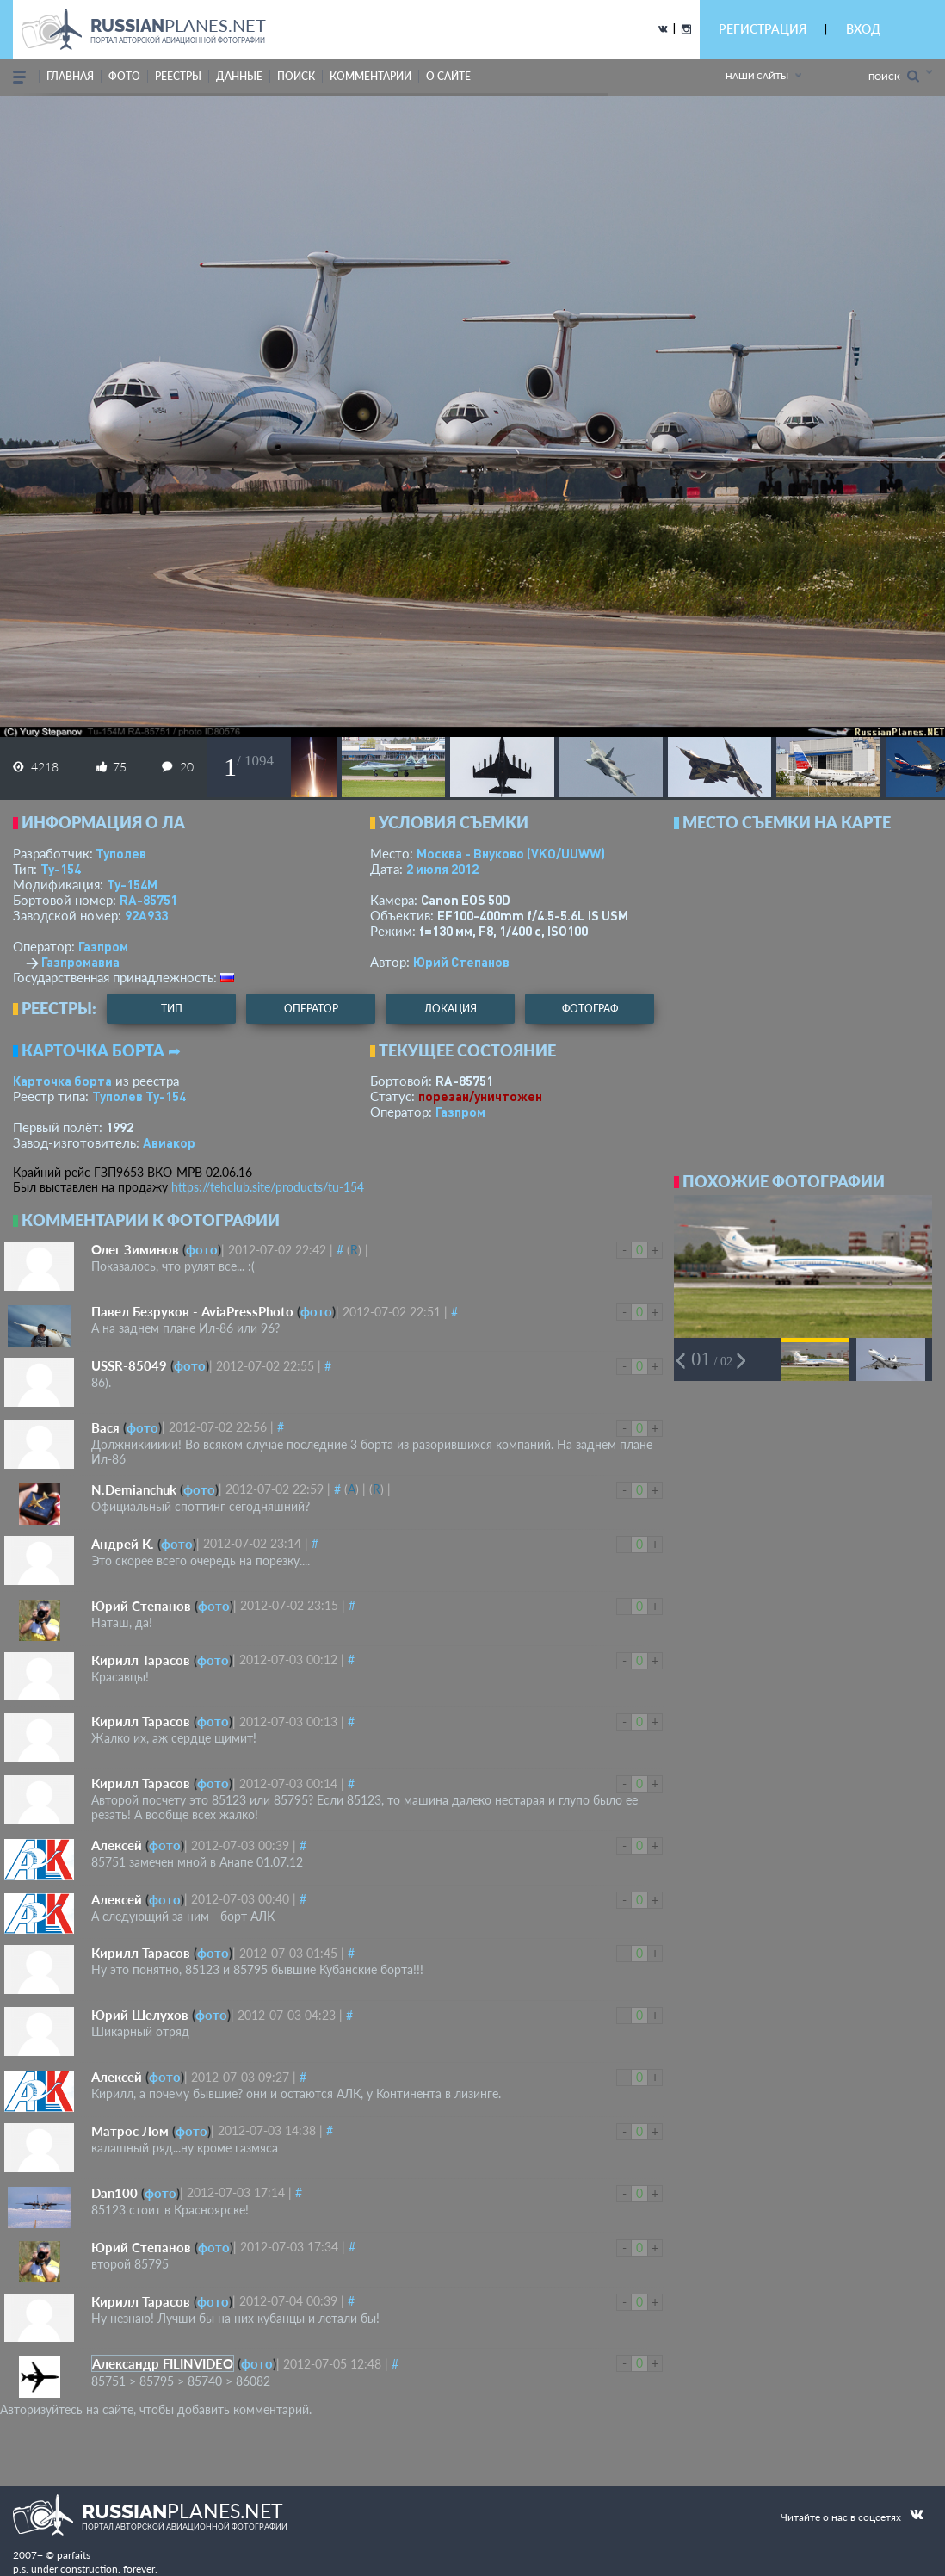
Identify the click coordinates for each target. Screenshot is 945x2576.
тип (171, 1008)
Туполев (121, 853)
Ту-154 (60, 868)
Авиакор (169, 1142)
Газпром (103, 946)
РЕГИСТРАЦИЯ (762, 29)
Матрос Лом (130, 2131)
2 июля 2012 (442, 868)
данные (239, 76)
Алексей (116, 1845)
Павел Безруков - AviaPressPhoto (192, 1311)
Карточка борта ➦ (101, 1050)
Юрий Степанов (461, 961)
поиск (296, 76)
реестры (178, 76)
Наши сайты (757, 76)
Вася (105, 1427)
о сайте (448, 76)
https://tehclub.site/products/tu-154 (267, 1187)
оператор (311, 1008)
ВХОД (863, 29)
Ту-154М (132, 884)
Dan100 (114, 2193)
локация (450, 1008)
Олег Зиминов (135, 1249)
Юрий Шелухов (139, 2014)
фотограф (590, 1008)
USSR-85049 (129, 1365)
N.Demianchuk (133, 1489)
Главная (70, 76)
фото (124, 76)
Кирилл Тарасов (140, 1660)
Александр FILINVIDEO (162, 2363)
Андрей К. (122, 1543)
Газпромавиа (80, 961)
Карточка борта (62, 1080)
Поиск (893, 76)
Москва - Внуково (511, 853)
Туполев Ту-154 (139, 1096)
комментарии (370, 76)
